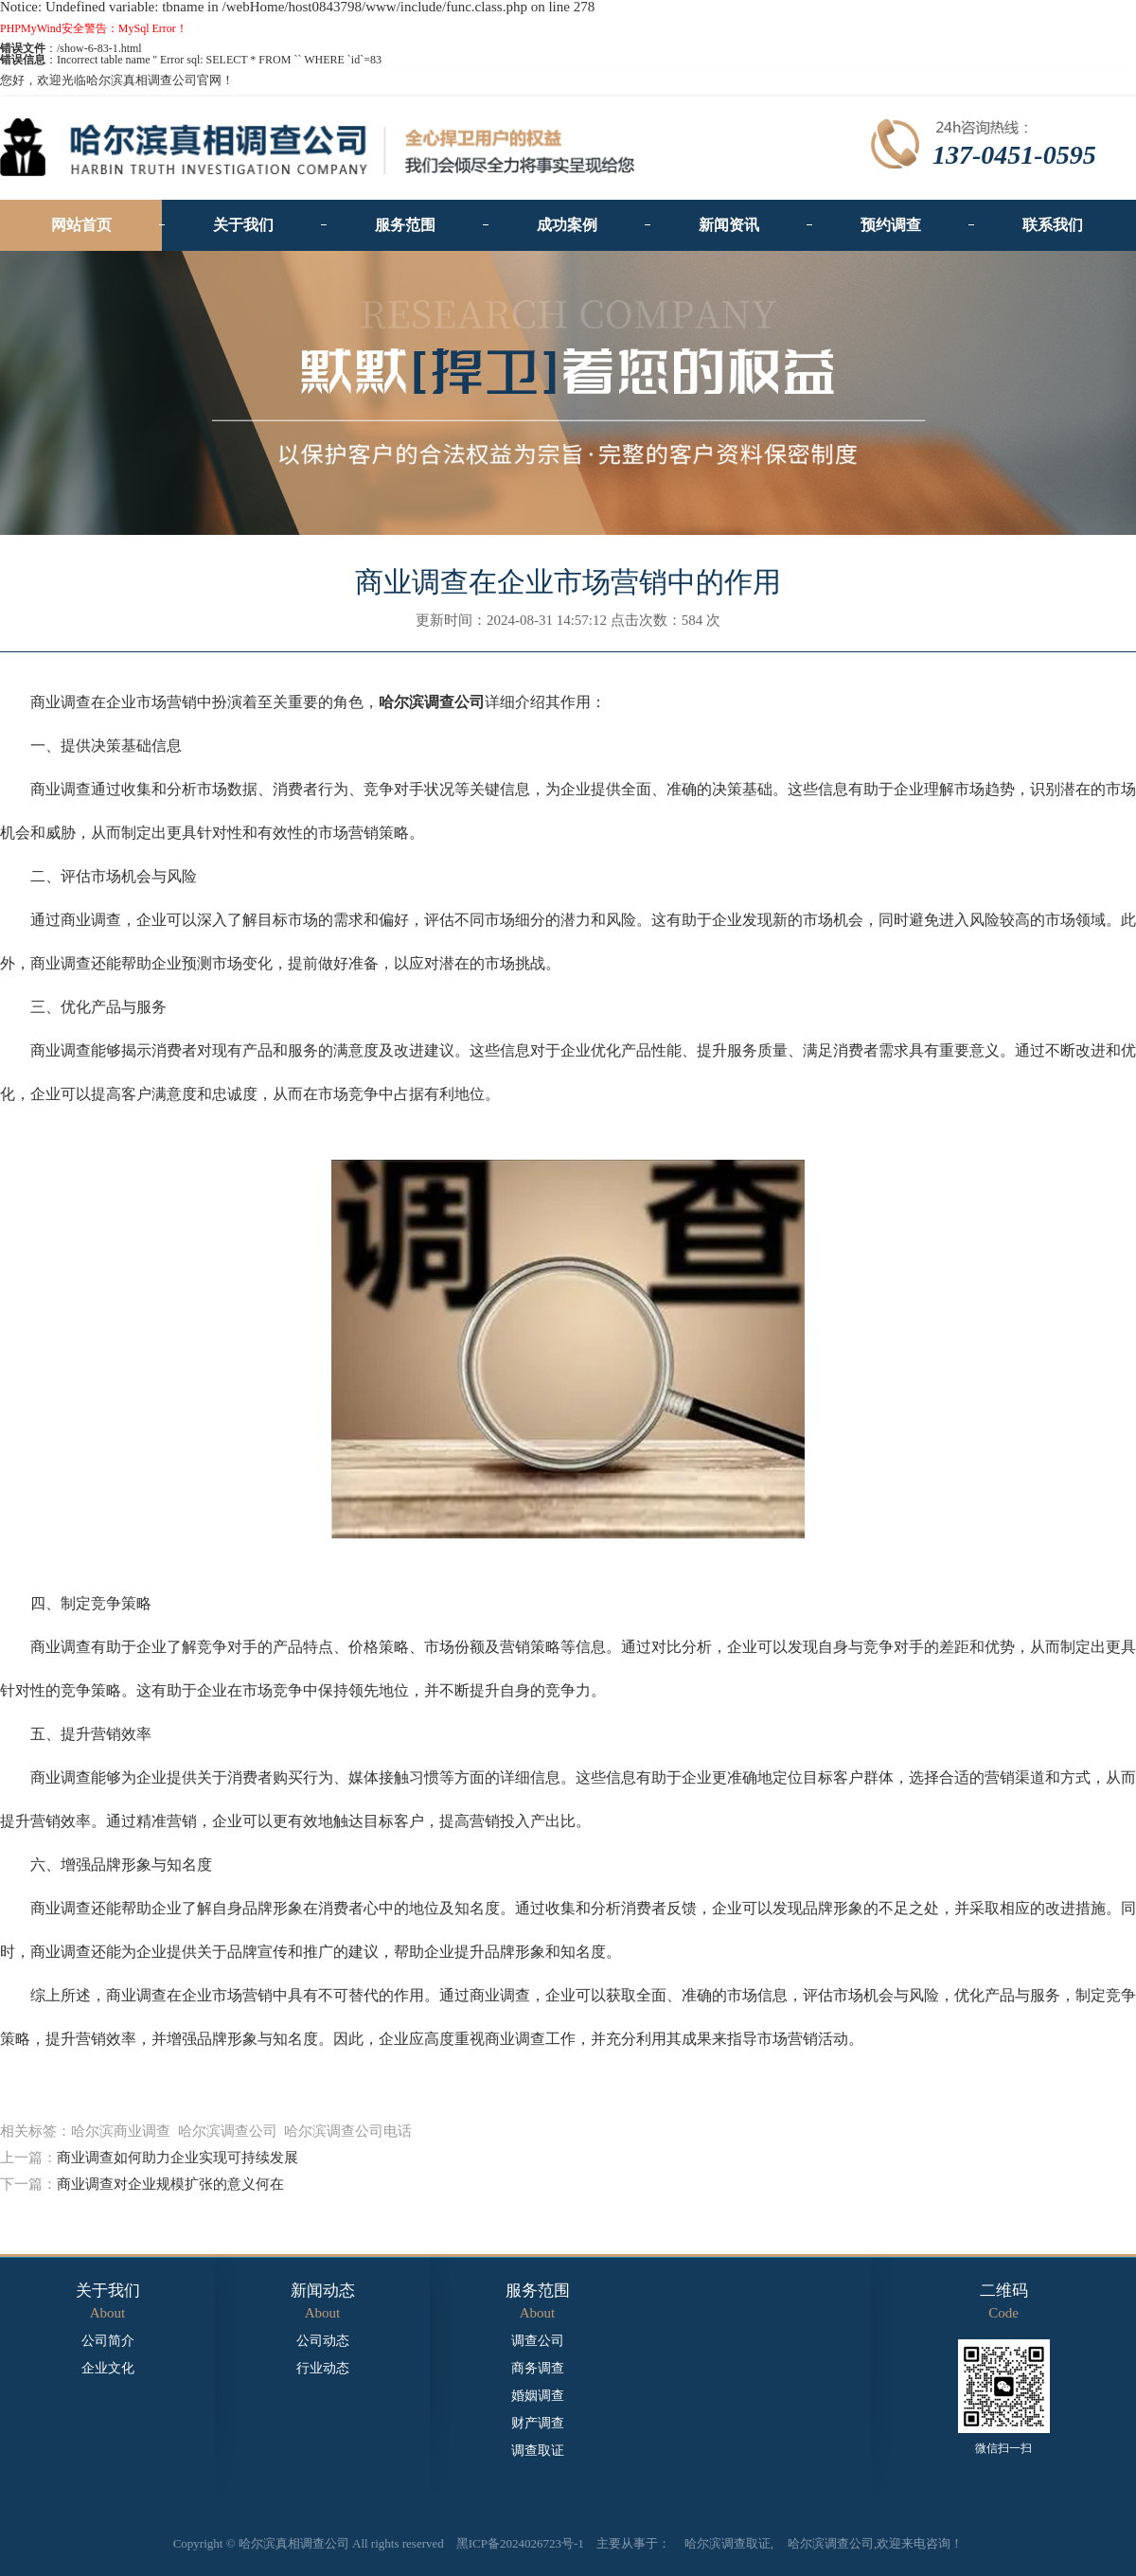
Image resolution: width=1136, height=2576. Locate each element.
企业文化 (107, 2368)
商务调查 (537, 2368)
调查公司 (537, 2341)
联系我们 (1052, 225)
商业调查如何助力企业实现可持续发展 (177, 2157)
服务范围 (405, 225)
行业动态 (322, 2368)
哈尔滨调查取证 (727, 2543)
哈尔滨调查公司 (831, 2543)
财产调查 (537, 2423)
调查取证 (537, 2451)
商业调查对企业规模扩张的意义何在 (170, 2184)
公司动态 (322, 2341)
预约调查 (891, 225)
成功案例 (567, 225)
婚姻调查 (537, 2396)
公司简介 (107, 2341)
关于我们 (243, 225)
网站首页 (81, 225)
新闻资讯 (729, 225)
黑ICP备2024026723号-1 (520, 2543)
